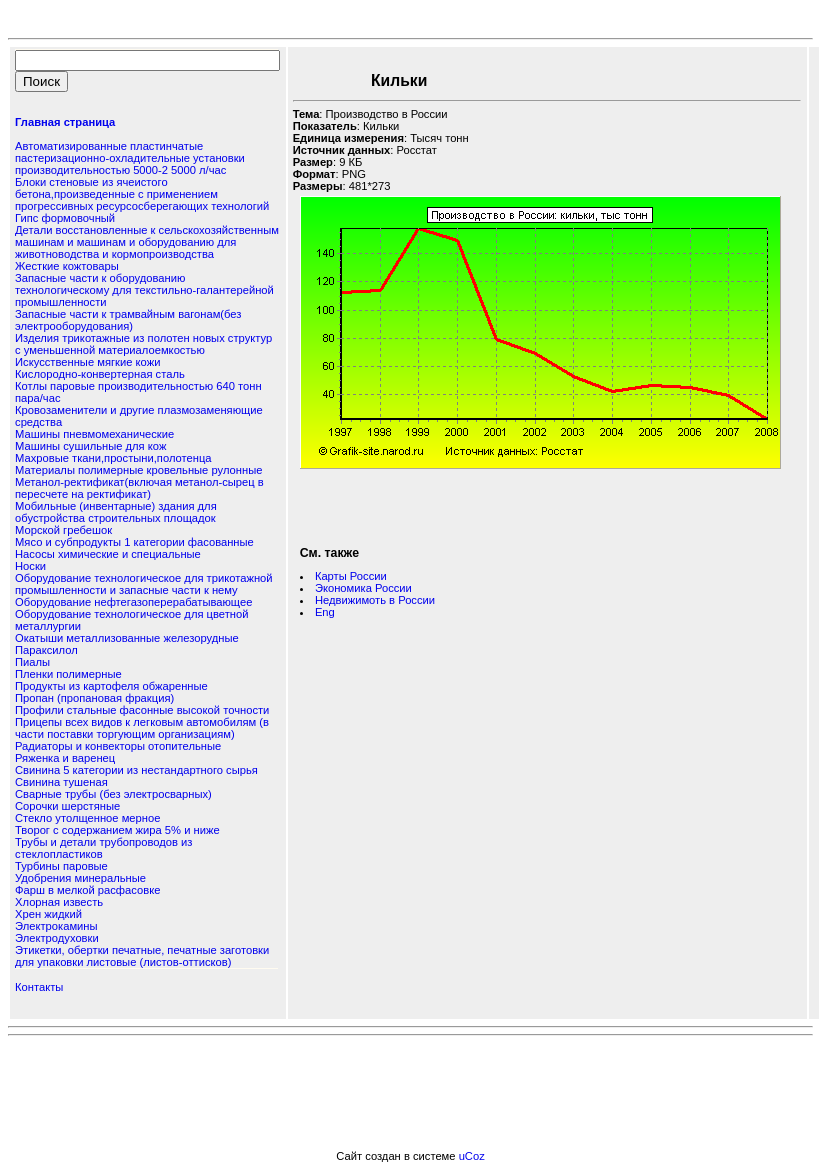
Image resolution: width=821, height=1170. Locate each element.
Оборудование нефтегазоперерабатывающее (133, 602)
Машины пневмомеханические (94, 434)
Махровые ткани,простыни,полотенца (113, 458)
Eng (325, 612)
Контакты (39, 987)
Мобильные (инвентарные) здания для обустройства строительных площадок (116, 512)
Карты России (351, 576)
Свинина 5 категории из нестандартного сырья (136, 770)
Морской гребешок (63, 530)
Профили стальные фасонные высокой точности (142, 710)
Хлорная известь (59, 902)
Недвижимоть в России (375, 600)
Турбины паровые (61, 866)
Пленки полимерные (68, 674)
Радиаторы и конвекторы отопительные (118, 746)
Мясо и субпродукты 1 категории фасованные (134, 542)
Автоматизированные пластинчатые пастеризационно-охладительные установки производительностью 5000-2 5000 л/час (130, 158)
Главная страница (65, 122)
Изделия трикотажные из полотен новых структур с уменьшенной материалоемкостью (143, 344)
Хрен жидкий (48, 914)
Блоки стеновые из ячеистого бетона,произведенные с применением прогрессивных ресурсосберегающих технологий (142, 194)
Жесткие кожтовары (67, 266)
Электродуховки (57, 938)
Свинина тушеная (61, 782)
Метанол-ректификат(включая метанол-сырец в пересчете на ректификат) (139, 488)
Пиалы (32, 662)
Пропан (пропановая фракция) (94, 698)
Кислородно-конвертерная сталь (100, 374)
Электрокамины (56, 926)
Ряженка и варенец (65, 758)
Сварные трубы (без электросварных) (113, 794)
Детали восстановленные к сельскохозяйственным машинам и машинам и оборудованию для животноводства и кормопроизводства (147, 242)
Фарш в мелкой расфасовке (87, 890)
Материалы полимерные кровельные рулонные (138, 470)
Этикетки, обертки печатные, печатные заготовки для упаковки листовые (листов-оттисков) (142, 956)
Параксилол (46, 650)
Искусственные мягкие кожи (87, 362)
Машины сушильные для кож (90, 446)
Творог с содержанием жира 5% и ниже (117, 830)
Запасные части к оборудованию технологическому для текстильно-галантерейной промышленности (144, 290)
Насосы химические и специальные (108, 554)
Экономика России (363, 588)
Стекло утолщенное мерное (87, 818)
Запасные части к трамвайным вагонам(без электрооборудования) (128, 320)
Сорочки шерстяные (67, 806)
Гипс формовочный (65, 218)
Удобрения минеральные (80, 878)
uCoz (472, 1156)
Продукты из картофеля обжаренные (111, 686)
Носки (30, 566)
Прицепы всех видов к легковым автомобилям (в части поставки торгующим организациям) (142, 728)
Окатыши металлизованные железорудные (127, 638)
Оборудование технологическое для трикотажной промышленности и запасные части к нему (144, 584)
